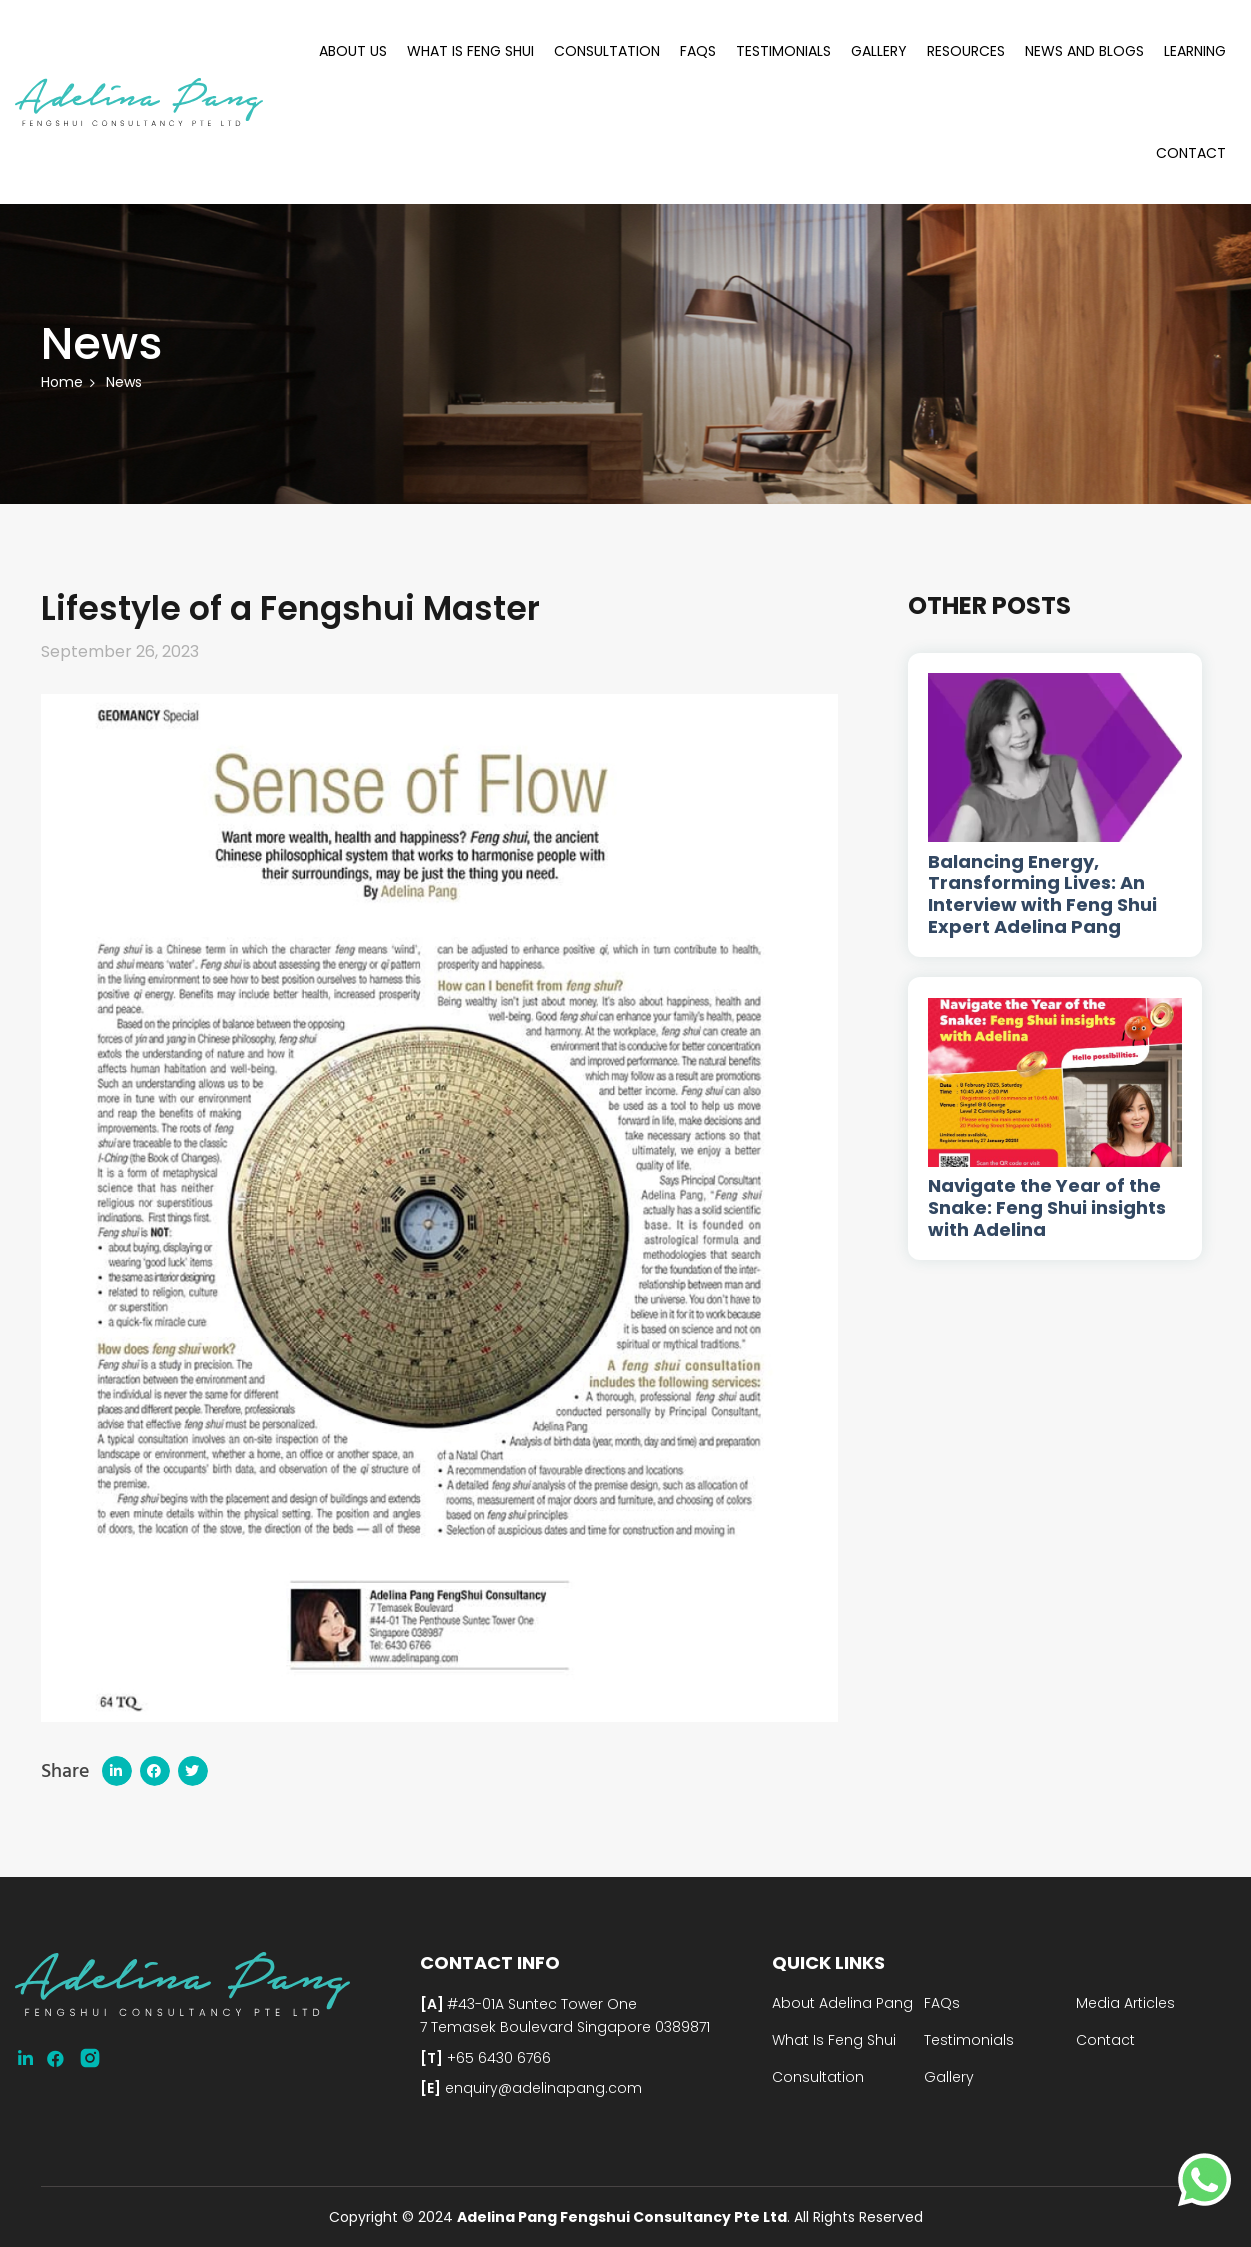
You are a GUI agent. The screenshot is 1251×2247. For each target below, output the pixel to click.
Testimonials (783, 51)
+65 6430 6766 (497, 2058)
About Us (353, 51)
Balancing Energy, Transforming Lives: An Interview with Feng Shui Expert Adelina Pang (1042, 894)
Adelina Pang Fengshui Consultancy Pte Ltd (622, 2217)
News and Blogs (1084, 51)
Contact (1191, 153)
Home (62, 382)
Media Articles (1125, 2003)
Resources (966, 51)
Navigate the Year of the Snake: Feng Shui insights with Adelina (1047, 1207)
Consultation (607, 51)
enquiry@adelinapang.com (541, 2088)
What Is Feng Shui (470, 51)
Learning (1195, 51)
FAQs (698, 51)
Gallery (879, 51)
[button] (117, 1771)
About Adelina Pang (842, 2003)
